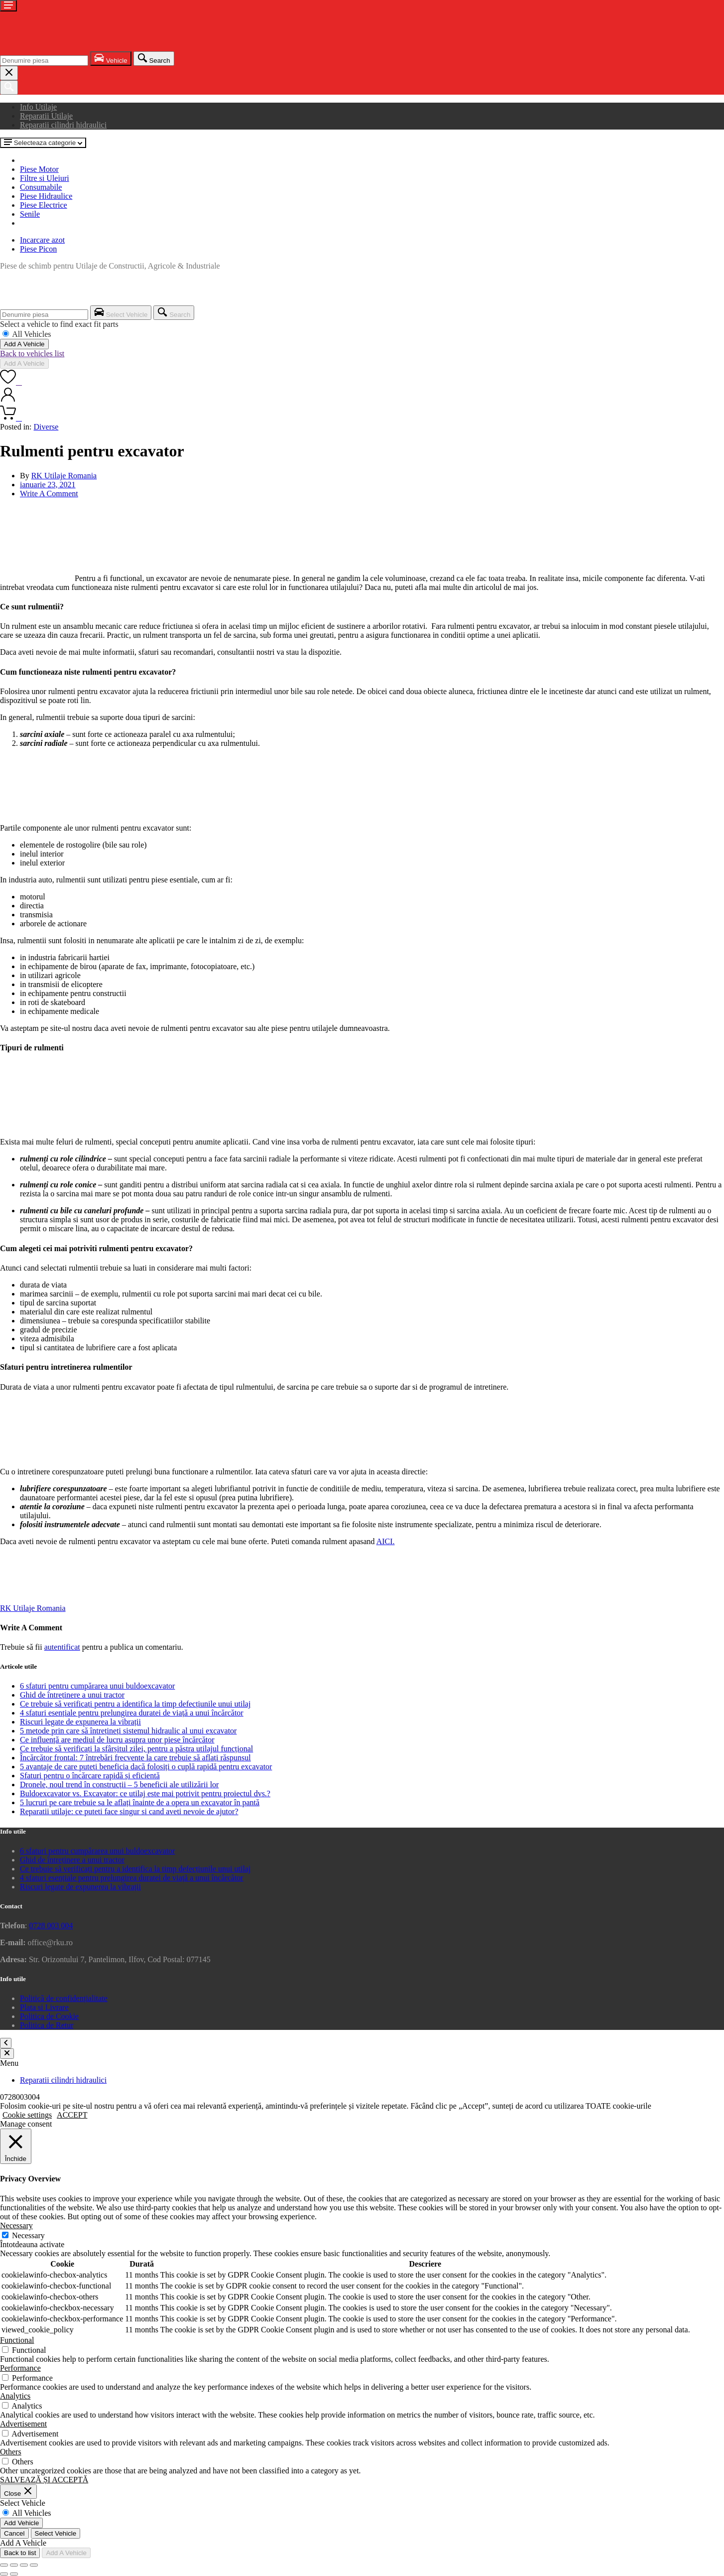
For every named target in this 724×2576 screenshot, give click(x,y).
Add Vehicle (21, 2523)
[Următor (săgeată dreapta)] (14, 2574)
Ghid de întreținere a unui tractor (72, 1695)
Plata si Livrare (44, 2007)
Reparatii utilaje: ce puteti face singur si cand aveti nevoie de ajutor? (129, 1811)
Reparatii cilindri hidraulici (63, 125)
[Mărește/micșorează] (4, 2565)
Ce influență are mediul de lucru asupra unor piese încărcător (117, 1739)
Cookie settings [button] (27, 2115)
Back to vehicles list (32, 353)
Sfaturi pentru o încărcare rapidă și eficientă (90, 1775)
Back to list (20, 2553)
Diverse (46, 427)
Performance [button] (20, 2368)
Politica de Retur (47, 2025)
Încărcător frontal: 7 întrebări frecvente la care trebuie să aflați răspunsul (135, 1757)
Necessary (28, 2235)
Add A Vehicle (24, 344)
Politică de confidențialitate (64, 1998)
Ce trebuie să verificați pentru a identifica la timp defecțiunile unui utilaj (135, 1704)
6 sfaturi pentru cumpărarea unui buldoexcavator (97, 1686)
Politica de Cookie (49, 2016)
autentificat (62, 1647)
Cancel (14, 2533)
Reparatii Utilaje (46, 116)
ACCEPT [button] (72, 2115)
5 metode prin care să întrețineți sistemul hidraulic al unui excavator (128, 1730)
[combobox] (44, 60)
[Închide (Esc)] (34, 2565)
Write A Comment (49, 493)
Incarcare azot (42, 240)
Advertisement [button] (23, 2424)
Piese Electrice (43, 205)
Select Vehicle (56, 2533)
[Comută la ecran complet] (14, 2565)
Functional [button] (17, 2340)
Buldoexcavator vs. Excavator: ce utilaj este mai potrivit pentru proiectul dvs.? (145, 1793)
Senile (30, 214)
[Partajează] (24, 2565)
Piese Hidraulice (46, 196)
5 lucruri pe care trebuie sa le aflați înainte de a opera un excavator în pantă (139, 1802)
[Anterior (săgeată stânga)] (4, 2574)
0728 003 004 (51, 1925)
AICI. (385, 1541)
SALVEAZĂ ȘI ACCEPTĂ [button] (44, 2479)
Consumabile (41, 187)
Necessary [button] (16, 2225)
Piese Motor (39, 169)
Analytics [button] (15, 2396)
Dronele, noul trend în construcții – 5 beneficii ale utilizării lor (119, 1784)
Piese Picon (38, 249)
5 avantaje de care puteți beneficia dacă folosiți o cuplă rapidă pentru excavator (146, 1766)
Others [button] (10, 2451)
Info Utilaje (38, 107)
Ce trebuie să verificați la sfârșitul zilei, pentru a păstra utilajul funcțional (136, 1748)
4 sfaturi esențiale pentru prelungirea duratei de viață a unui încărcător (131, 1713)
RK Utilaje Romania (64, 475)
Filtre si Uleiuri (44, 178)
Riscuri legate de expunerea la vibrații (80, 1721)
